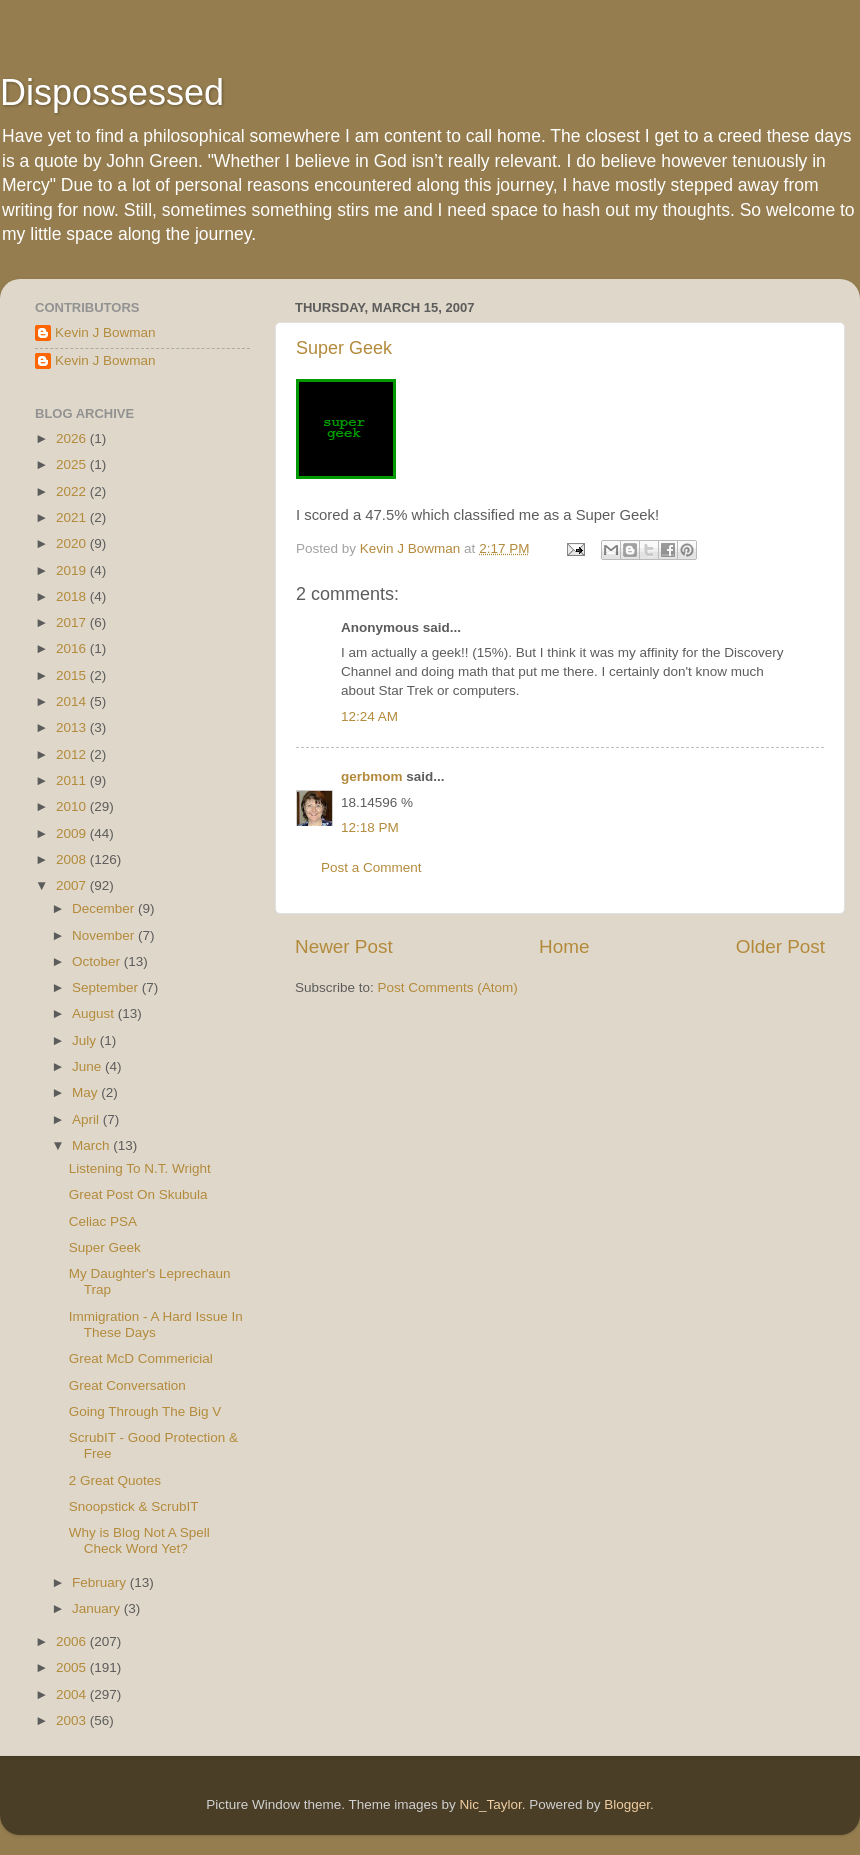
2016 (73, 648)
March (92, 1145)
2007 (73, 885)
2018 (73, 596)
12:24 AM (369, 716)
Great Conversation (127, 1385)
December (105, 908)
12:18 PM (370, 827)
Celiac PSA (103, 1221)
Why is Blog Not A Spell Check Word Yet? (139, 1540)
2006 (73, 1641)
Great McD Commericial (141, 1358)
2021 (73, 517)
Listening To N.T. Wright (140, 1168)
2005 (73, 1667)
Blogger (627, 1804)
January (98, 1608)
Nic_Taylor (490, 1804)
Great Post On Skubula (138, 1194)
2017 (73, 622)
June (88, 1066)
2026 (73, 438)
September (107, 987)
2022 (73, 491)
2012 (73, 754)
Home (564, 946)
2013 (73, 727)
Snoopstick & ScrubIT (134, 1506)
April (87, 1119)
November (105, 935)
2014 (73, 701)
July (86, 1040)
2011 (73, 780)
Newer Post (344, 946)
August (95, 1013)
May (86, 1092)
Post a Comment (371, 867)
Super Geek (344, 348)
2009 (73, 833)
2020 (73, 543)
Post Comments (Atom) (448, 987)
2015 (73, 675)
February (101, 1582)
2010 (73, 806)
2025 (73, 464)
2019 (73, 570)
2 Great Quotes (115, 1480)
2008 (73, 859)
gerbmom (372, 776)
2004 (73, 1694)
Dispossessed (112, 92)
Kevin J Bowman (105, 332)
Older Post (780, 946)
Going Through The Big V (145, 1411)
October (98, 961)
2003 (73, 1720)
